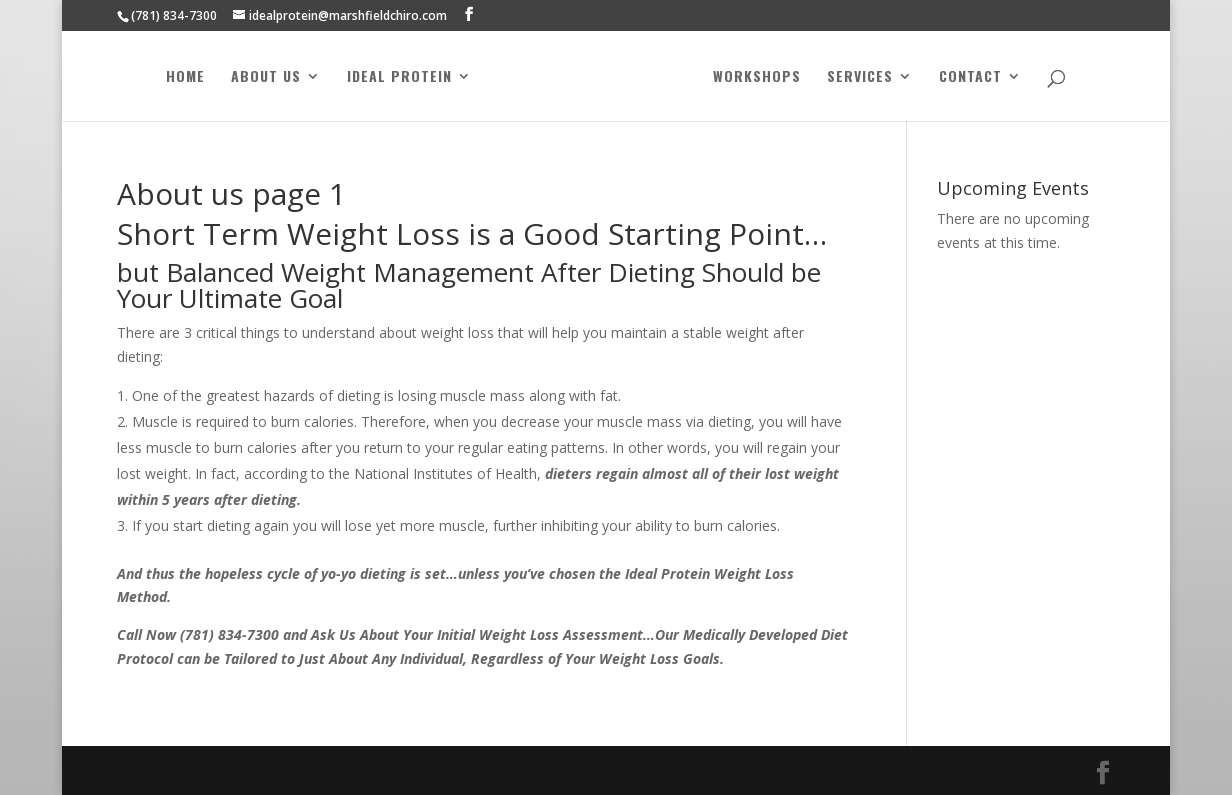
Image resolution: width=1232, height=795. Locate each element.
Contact (968, 77)
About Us (268, 77)
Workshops (755, 77)
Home (187, 77)
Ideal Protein (401, 77)
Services (858, 77)
